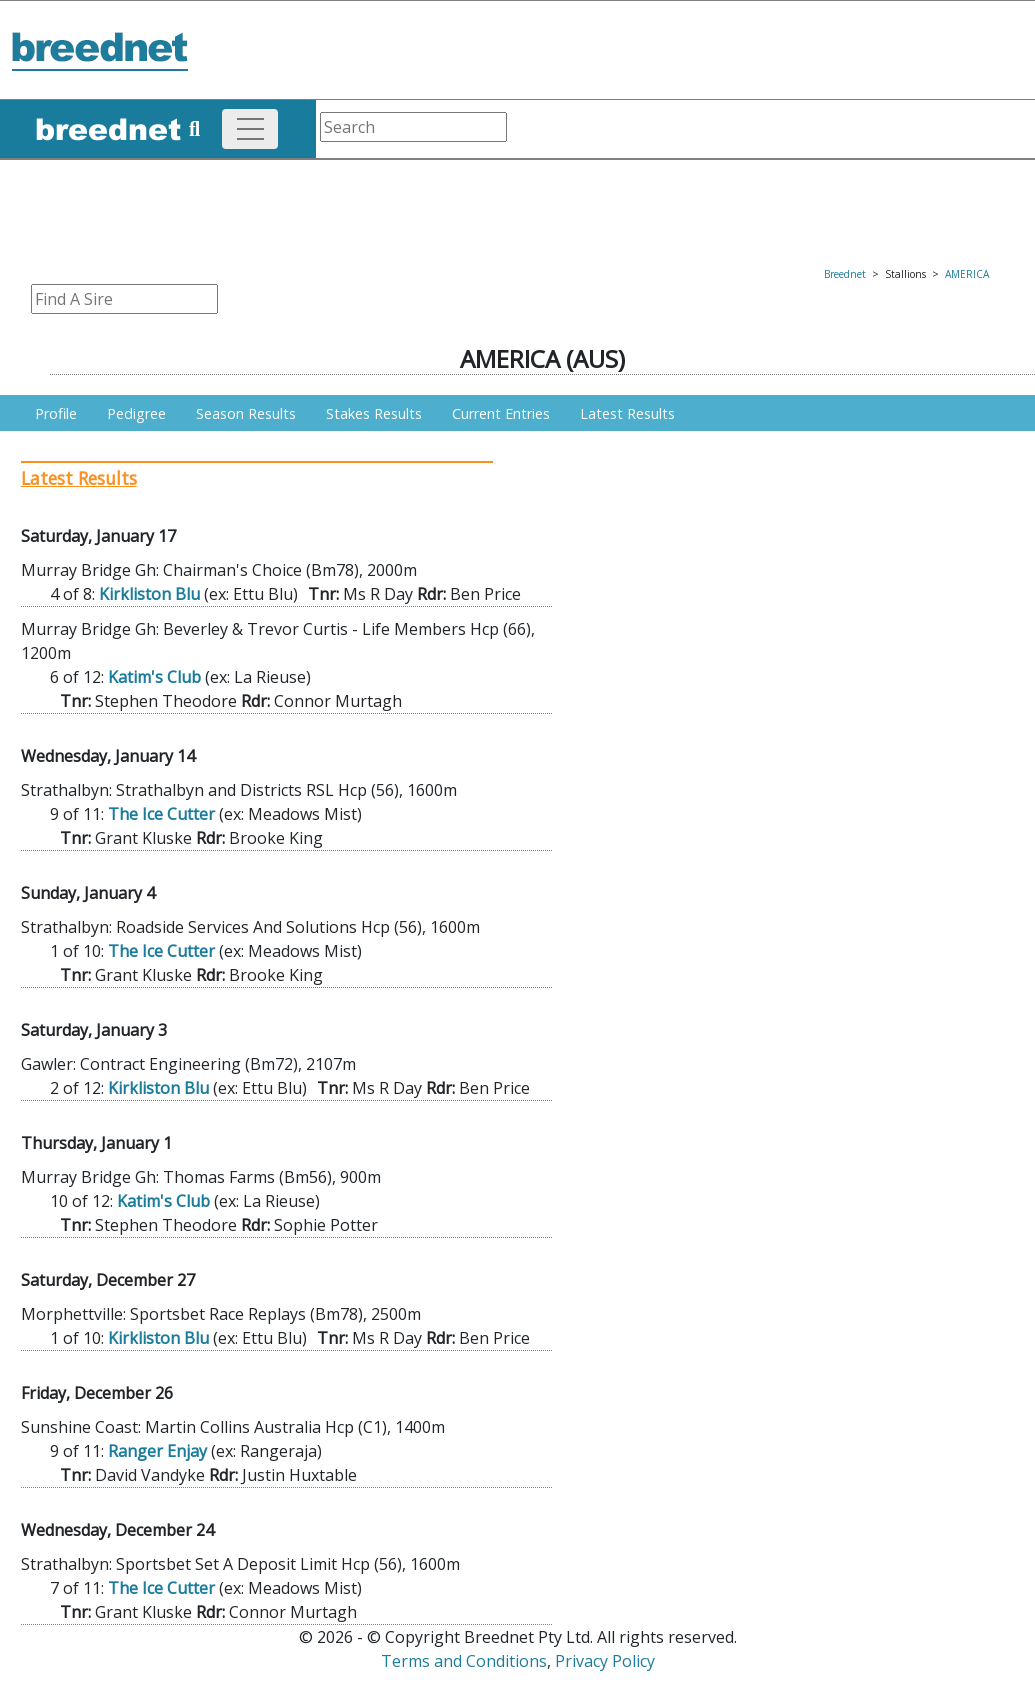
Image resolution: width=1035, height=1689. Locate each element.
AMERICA (967, 274)
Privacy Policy (605, 1661)
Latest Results (627, 413)
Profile (56, 413)
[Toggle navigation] (250, 129)
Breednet (845, 274)
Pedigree (136, 413)
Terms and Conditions (464, 1661)
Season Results (246, 413)
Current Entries (501, 413)
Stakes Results (374, 413)
